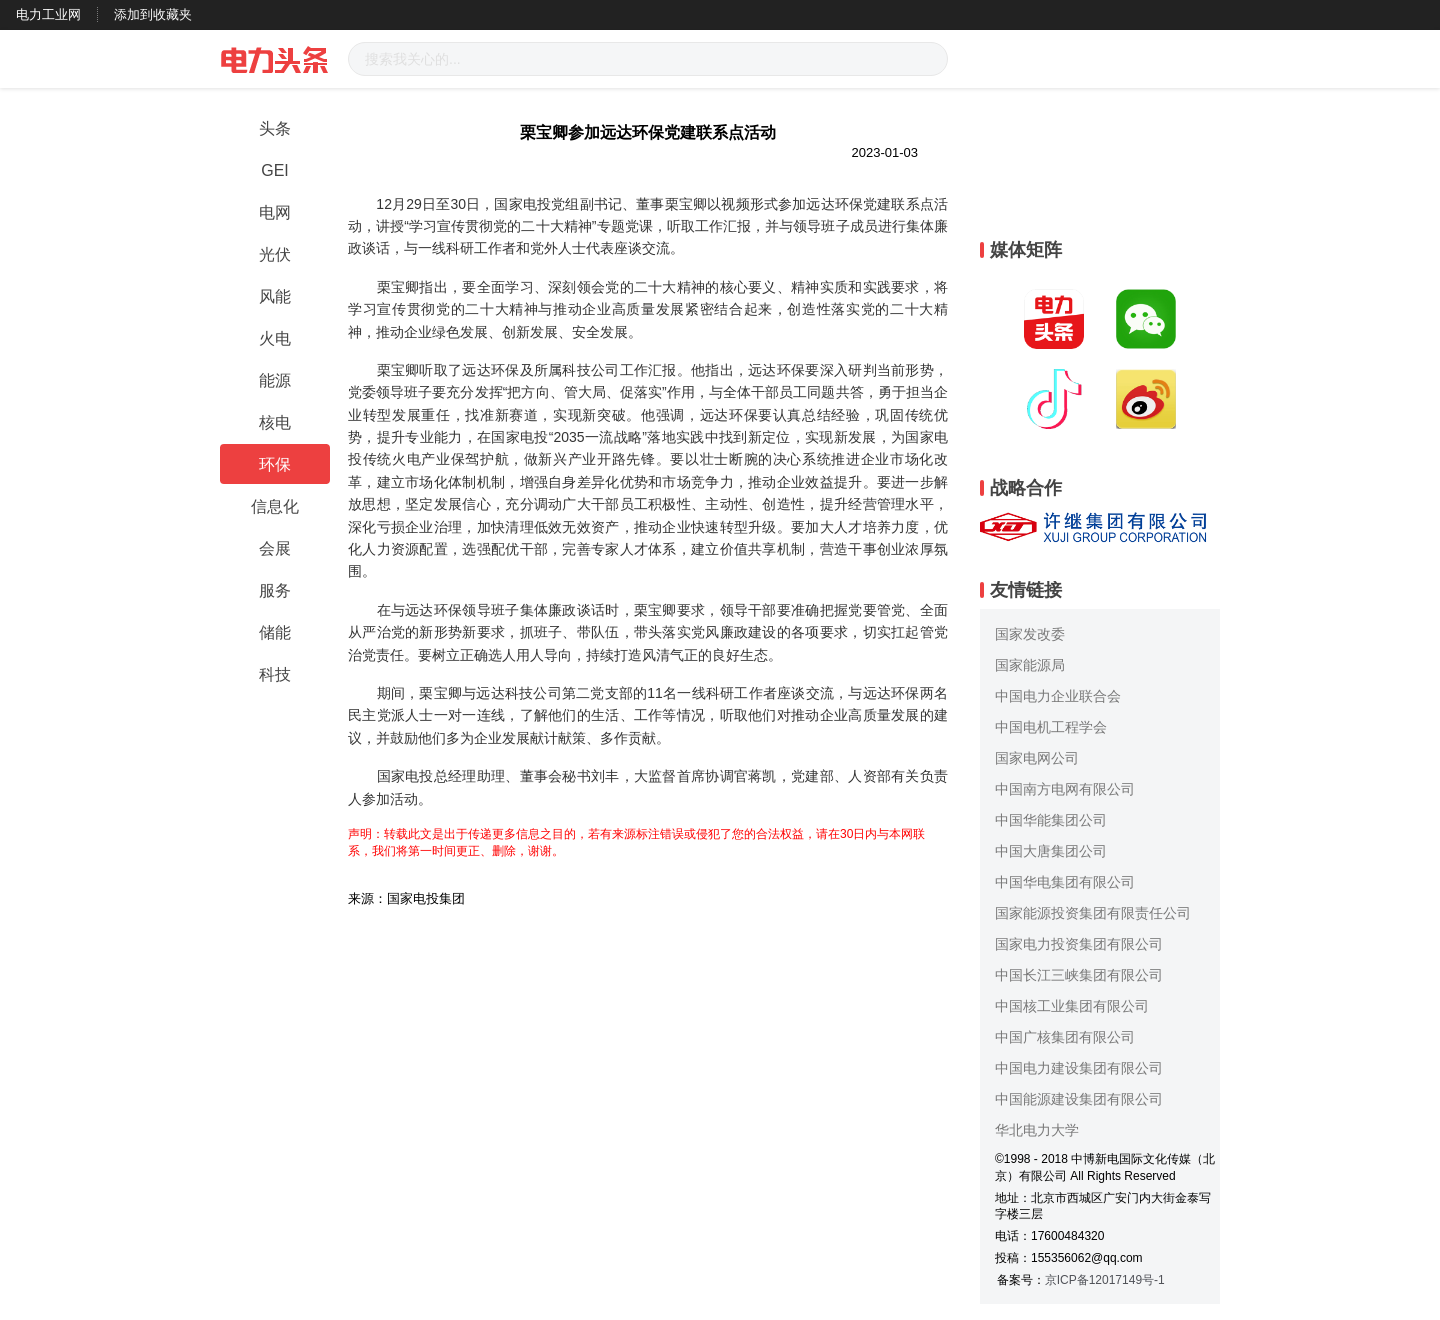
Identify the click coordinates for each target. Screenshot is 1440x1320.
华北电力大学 (1037, 1130)
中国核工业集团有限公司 (1072, 1006)
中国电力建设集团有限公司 (1079, 1068)
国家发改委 (1030, 634)
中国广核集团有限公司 (1065, 1037)
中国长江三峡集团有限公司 (1079, 975)
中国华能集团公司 (1051, 820)
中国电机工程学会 (1051, 727)
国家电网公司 (1037, 758)
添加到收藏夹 (153, 14)
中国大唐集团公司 (1051, 851)
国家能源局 (1030, 665)
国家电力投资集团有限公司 (1079, 944)
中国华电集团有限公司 (1065, 882)
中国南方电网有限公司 (1065, 789)
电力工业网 (48, 14)
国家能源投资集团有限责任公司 (1093, 913)
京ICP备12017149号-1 (1105, 1280)
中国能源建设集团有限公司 (1079, 1099)
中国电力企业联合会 (1058, 696)
